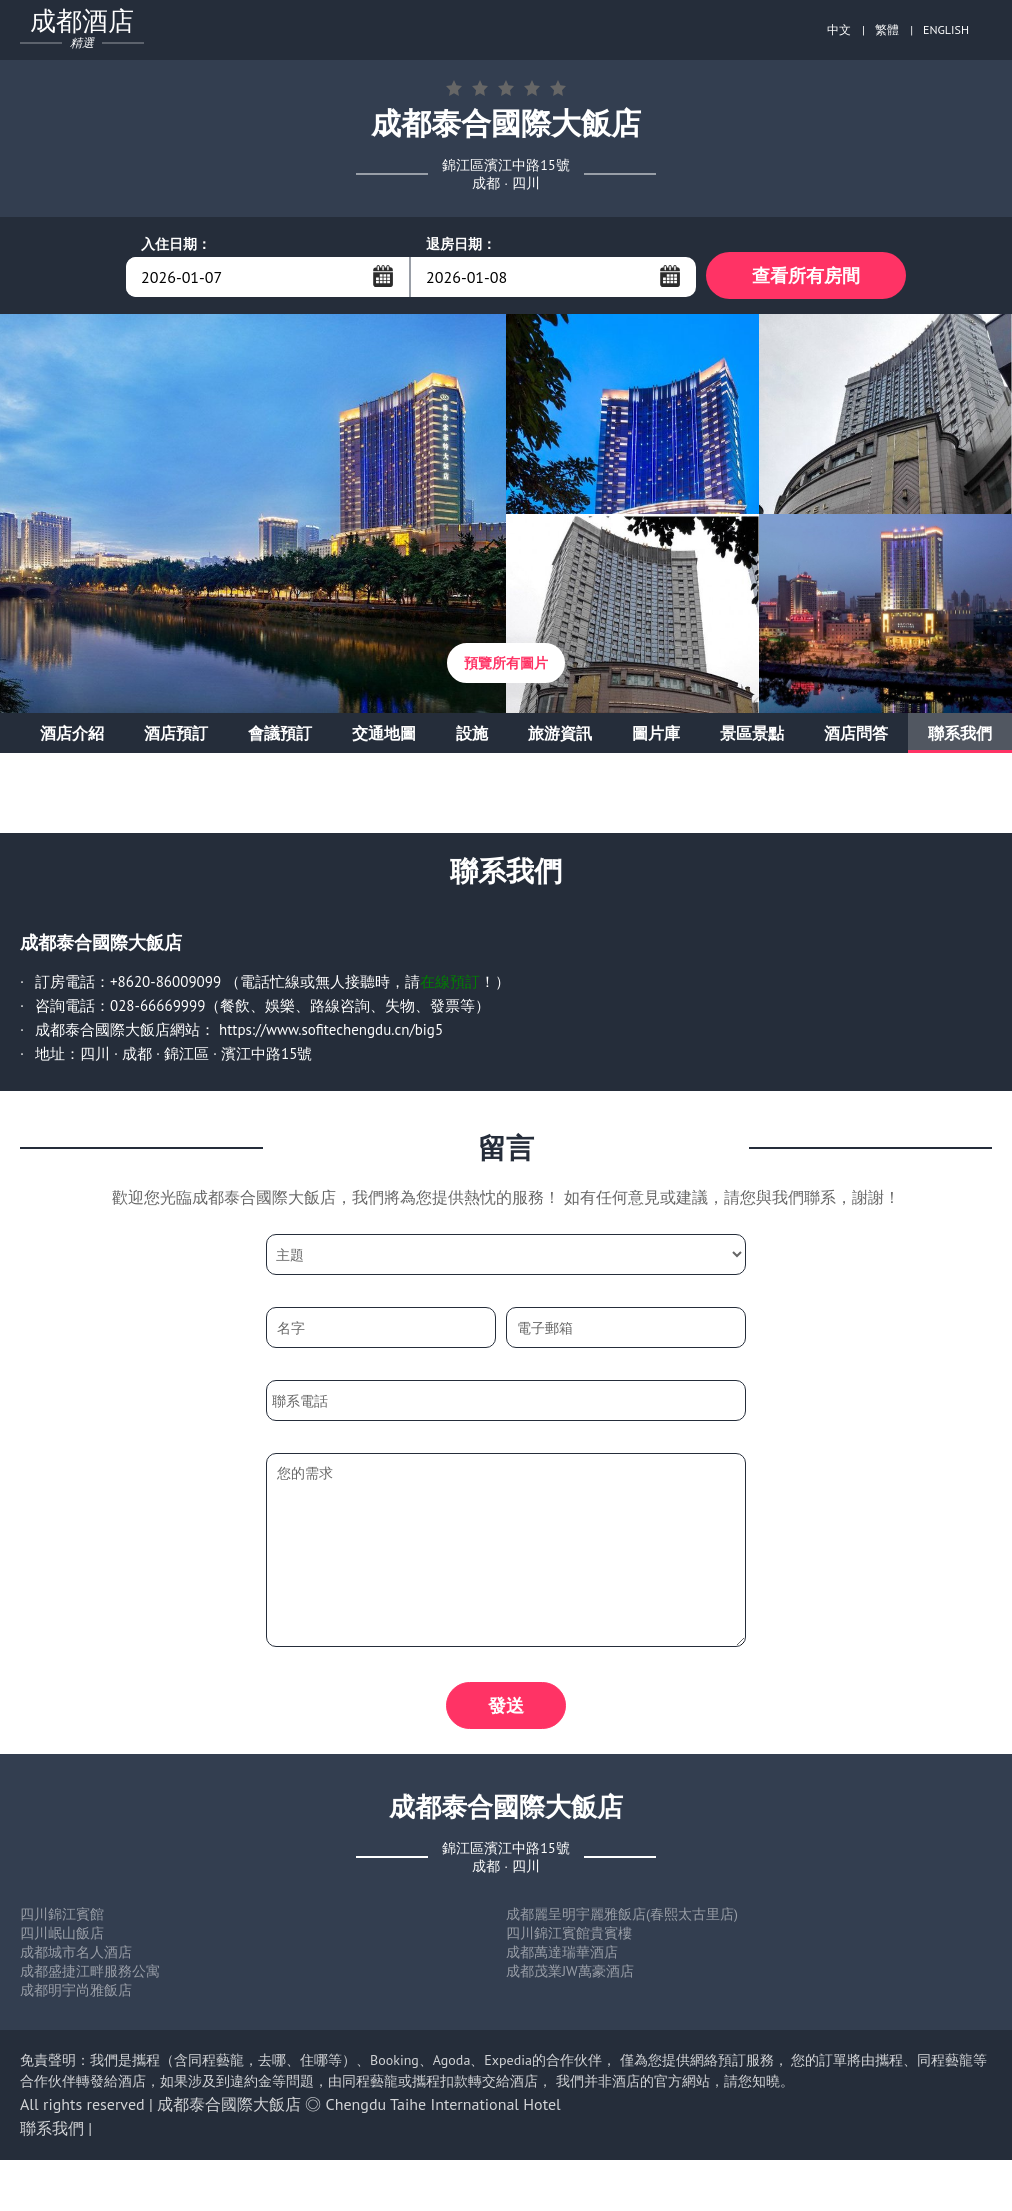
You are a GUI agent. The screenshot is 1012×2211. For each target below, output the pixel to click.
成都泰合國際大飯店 (229, 2110)
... (383, 276)
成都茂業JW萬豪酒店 (570, 1977)
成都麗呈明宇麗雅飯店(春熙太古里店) (622, 1920)
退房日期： (461, 244)
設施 (472, 736)
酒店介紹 (72, 736)
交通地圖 (384, 736)
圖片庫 (656, 736)
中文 (839, 29)
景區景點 (752, 736)
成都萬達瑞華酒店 (562, 1958)
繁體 (887, 29)
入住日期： (176, 244)
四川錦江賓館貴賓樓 (569, 1939)
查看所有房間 (806, 276)
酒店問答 (856, 736)
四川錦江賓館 (62, 1920)
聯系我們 (960, 736)
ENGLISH (946, 29)
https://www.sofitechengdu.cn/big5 (331, 1032)
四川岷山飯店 (62, 1939)
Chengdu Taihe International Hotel (443, 2110)
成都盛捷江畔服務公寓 (90, 1977)
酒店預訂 (176, 736)
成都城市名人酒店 (76, 1958)
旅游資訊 (560, 736)
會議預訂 (280, 736)
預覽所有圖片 (506, 666)
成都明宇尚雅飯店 (76, 1996)
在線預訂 (450, 984)
